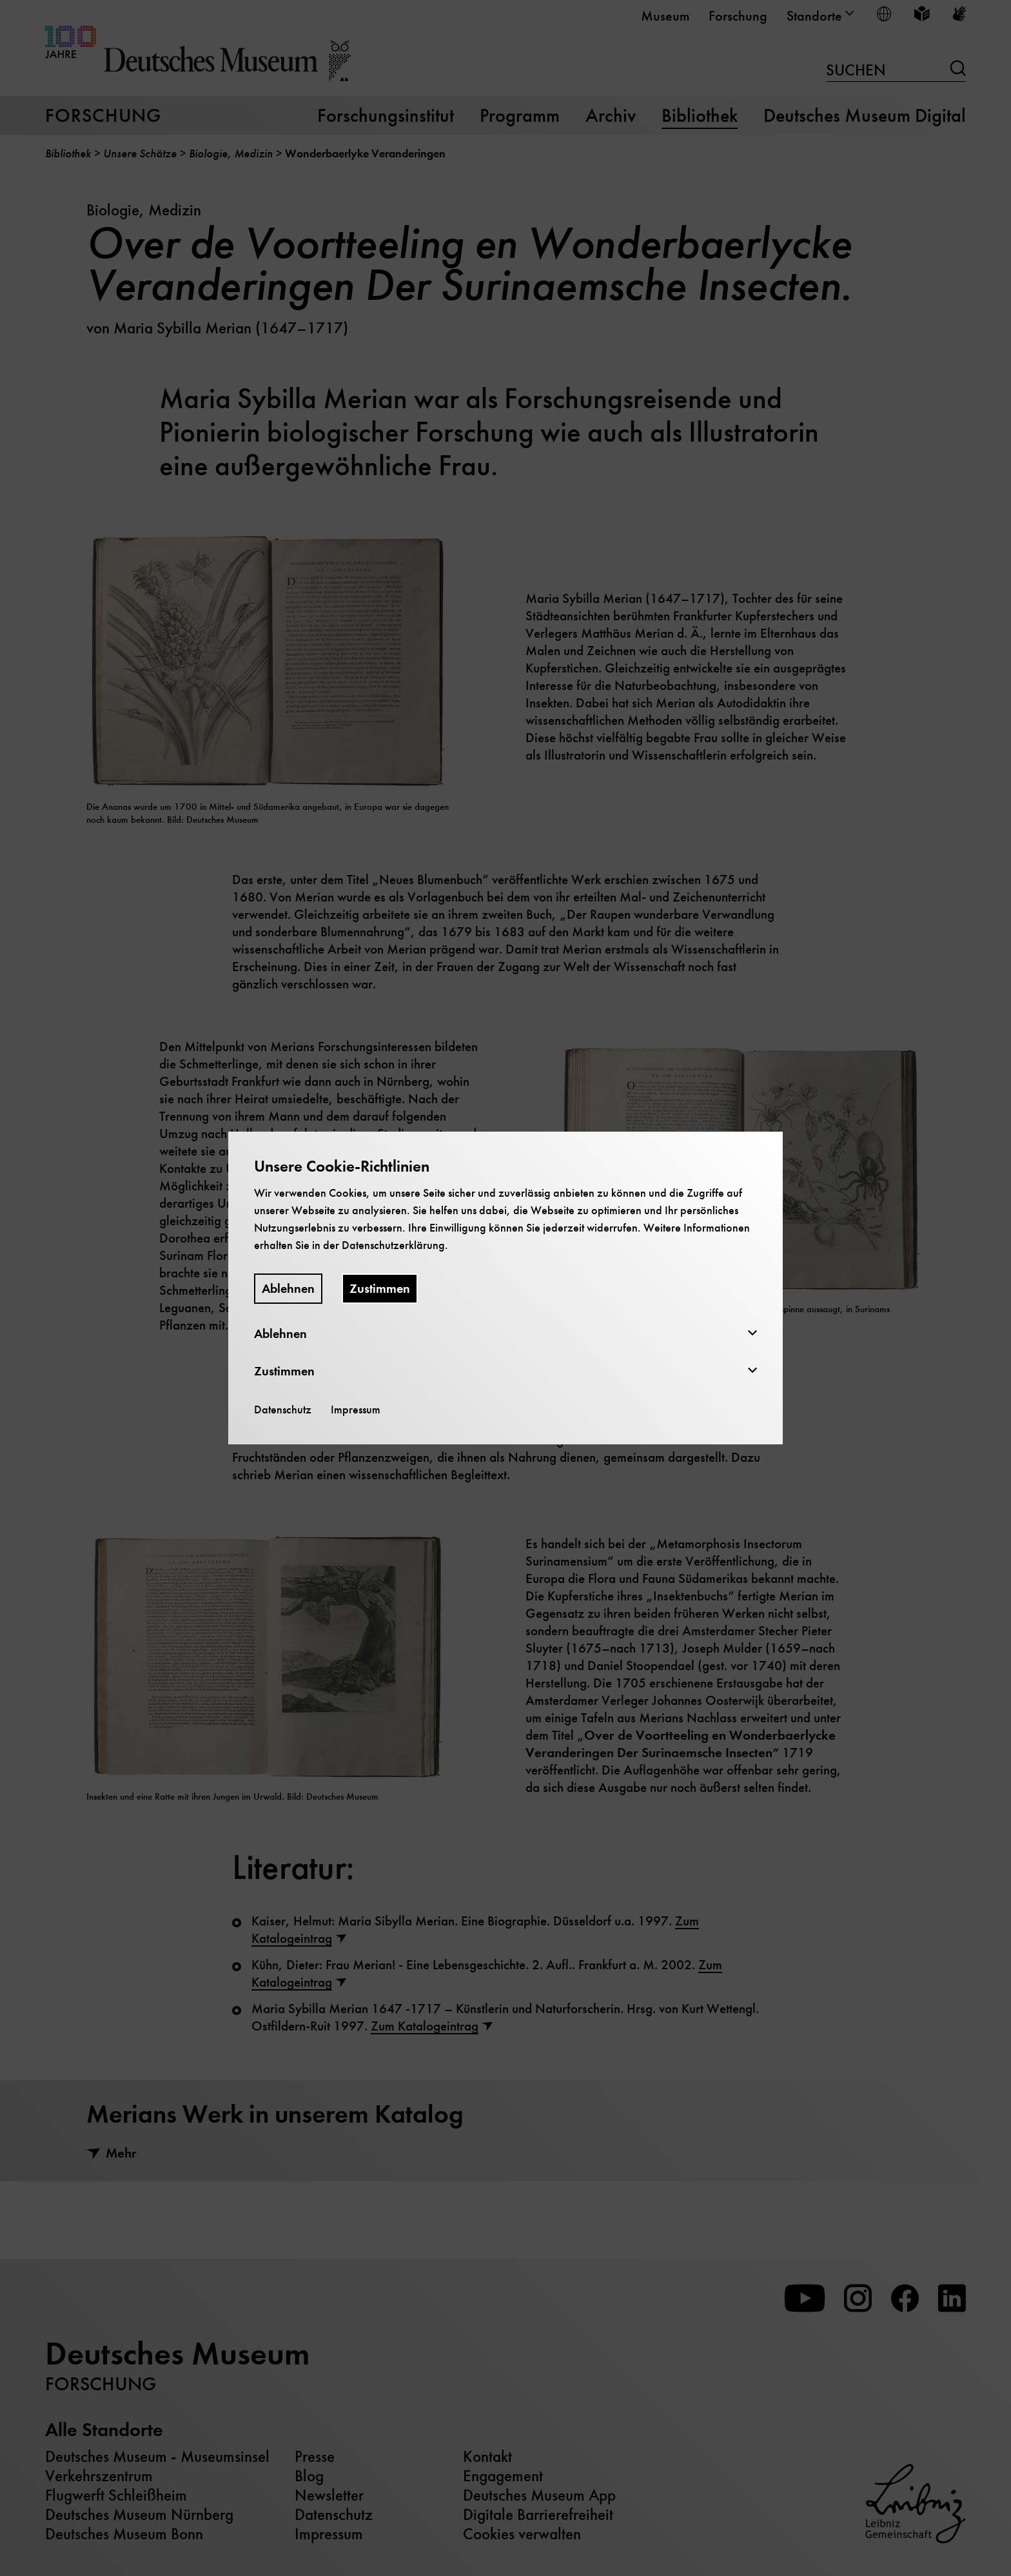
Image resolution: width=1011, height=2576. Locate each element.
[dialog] (505, 1288)
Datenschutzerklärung (393, 1245)
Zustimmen (379, 1289)
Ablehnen (288, 1289)
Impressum (355, 1409)
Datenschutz (282, 1409)
